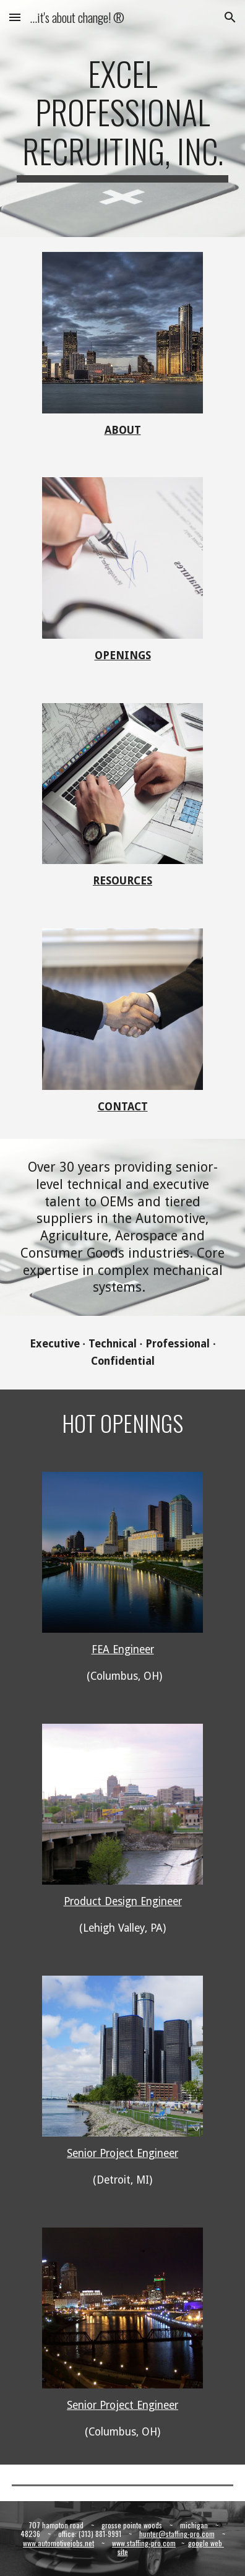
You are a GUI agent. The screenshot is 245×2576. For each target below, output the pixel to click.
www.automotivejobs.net (58, 2543)
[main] (122, 119)
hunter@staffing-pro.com (177, 2533)
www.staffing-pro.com (144, 2543)
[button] (15, 17)
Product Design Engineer (123, 1901)
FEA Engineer (123, 1649)
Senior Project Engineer (122, 2153)
